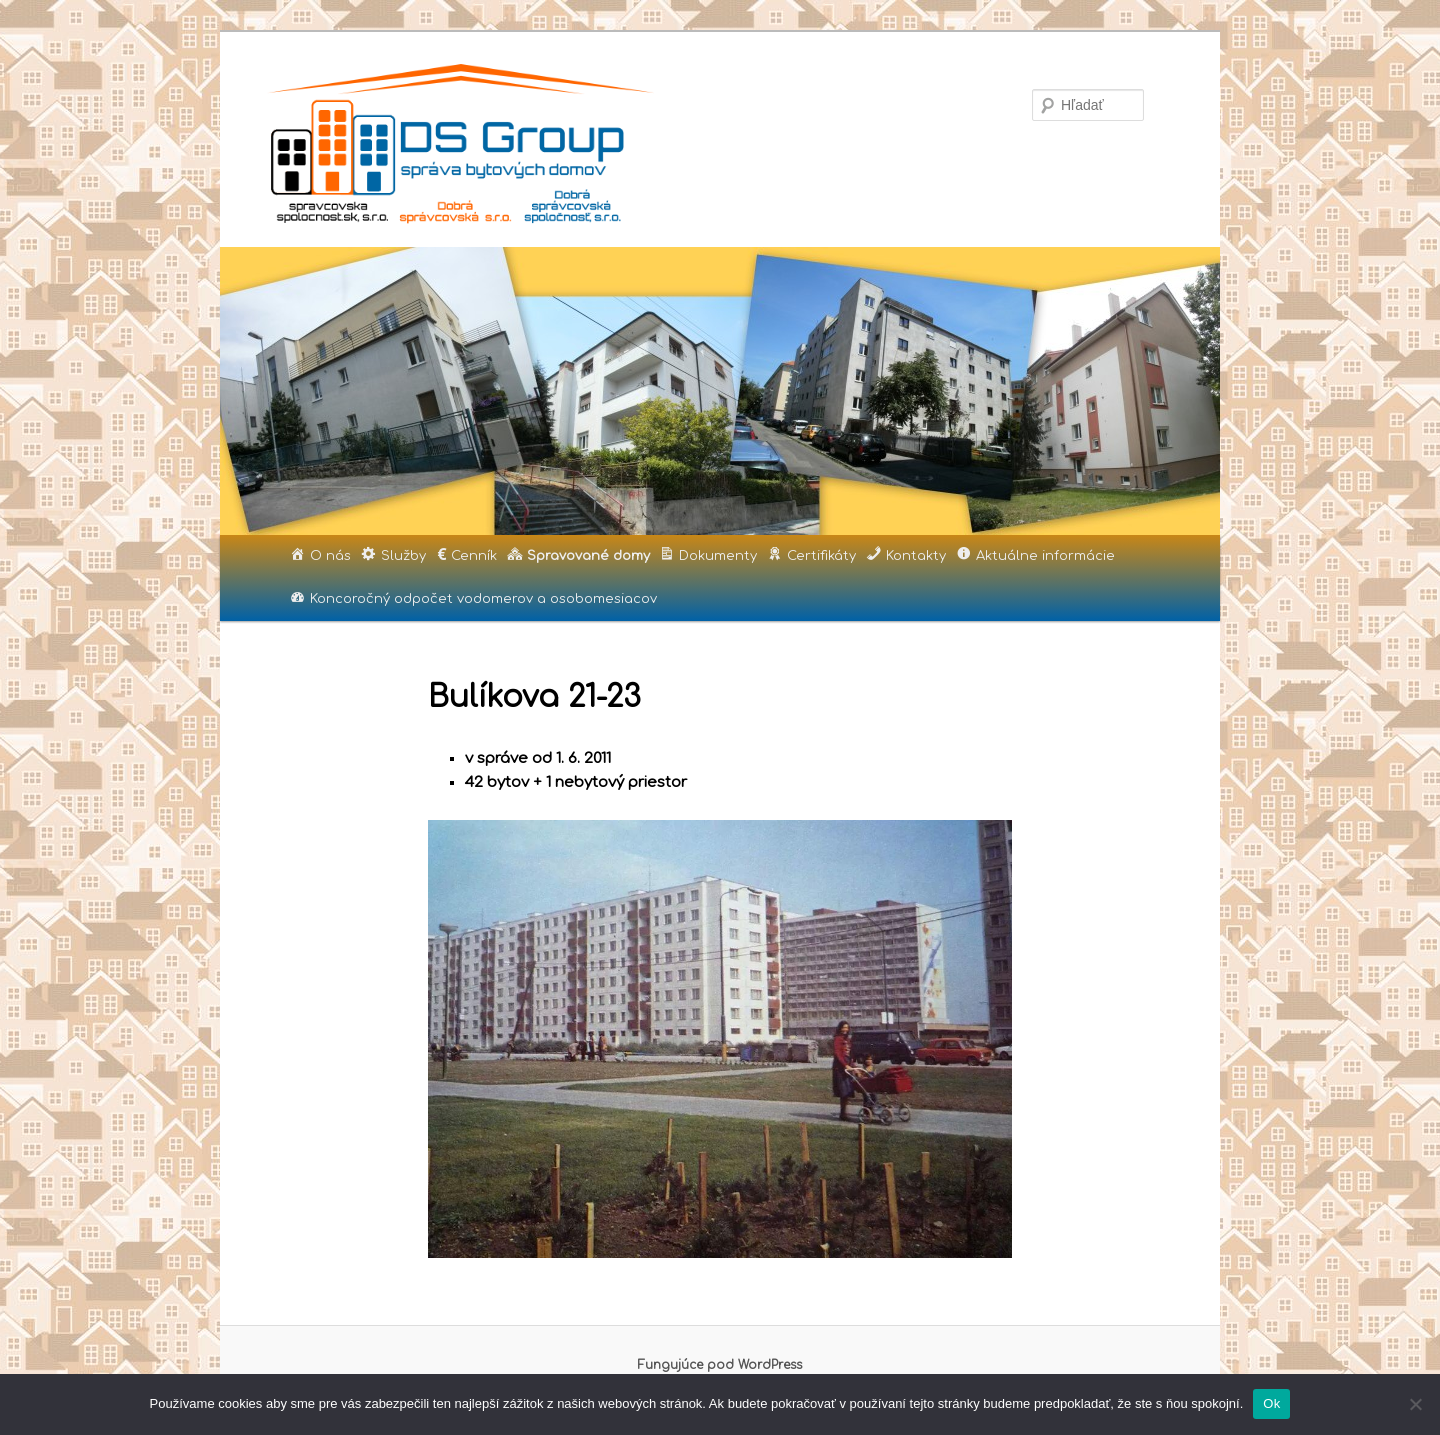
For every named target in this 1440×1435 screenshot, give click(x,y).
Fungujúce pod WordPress (720, 1365)
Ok (1271, 1403)
